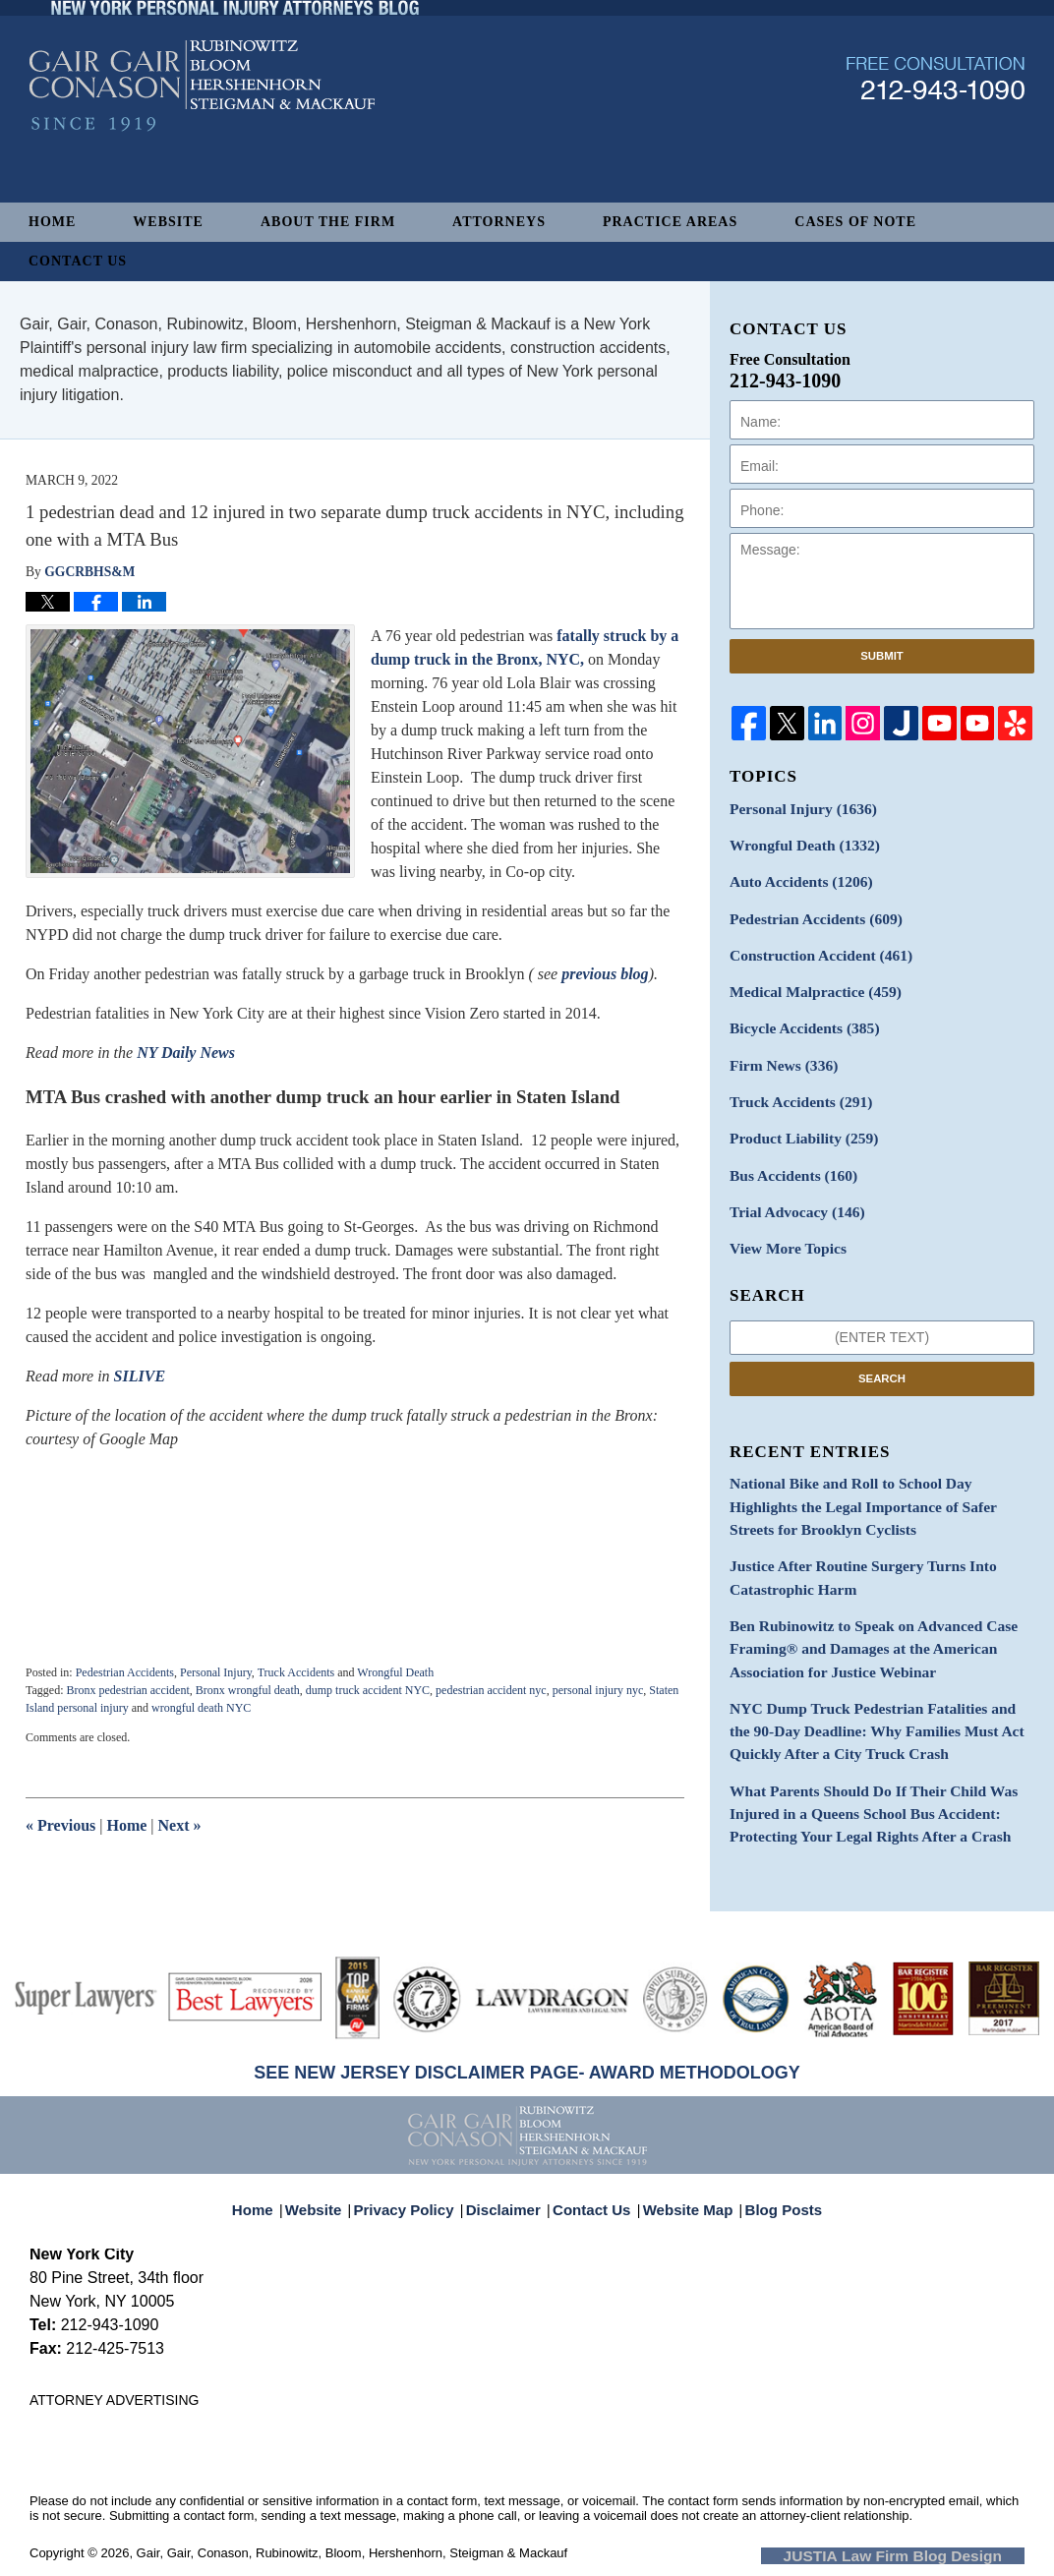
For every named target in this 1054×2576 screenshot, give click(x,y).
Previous (60, 1825)
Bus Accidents (787, 1151)
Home (52, 221)
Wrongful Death (395, 1672)
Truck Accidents (296, 1672)
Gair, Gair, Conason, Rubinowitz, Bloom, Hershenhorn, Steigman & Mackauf (352, 2553)
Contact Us (78, 261)
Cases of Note (855, 221)
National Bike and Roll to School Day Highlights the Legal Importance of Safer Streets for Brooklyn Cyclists (879, 1474)
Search (882, 1349)
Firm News (779, 1048)
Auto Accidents (794, 876)
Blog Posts (772, 2199)
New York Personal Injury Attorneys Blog (202, 139)
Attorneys (499, 221)
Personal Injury (216, 1672)
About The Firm (328, 221)
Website (168, 221)
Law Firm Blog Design (931, 2554)
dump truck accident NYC (368, 1690)
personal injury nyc (598, 1690)
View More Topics (782, 1220)
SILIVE (139, 1376)
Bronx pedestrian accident (127, 1690)
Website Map (683, 2199)
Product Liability (797, 1117)
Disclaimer (509, 2199)
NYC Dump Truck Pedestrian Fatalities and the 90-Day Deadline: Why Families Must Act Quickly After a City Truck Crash (880, 1681)
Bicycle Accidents (797, 1014)
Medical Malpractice (807, 979)
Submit (882, 656)
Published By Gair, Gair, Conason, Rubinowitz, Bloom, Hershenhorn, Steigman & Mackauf (936, 131)
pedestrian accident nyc (491, 1690)
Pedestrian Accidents (125, 1672)
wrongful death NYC (201, 1708)
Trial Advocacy (790, 1186)
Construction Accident (812, 945)
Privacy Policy (417, 2199)
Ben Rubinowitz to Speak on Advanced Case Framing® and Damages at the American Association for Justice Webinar (860, 1605)
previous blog (604, 974)
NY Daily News (188, 1052)
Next (180, 1825)
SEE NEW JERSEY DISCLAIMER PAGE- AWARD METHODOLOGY (527, 2072)
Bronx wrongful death (248, 1690)
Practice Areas (670, 221)
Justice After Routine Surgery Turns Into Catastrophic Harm (850, 1539)
